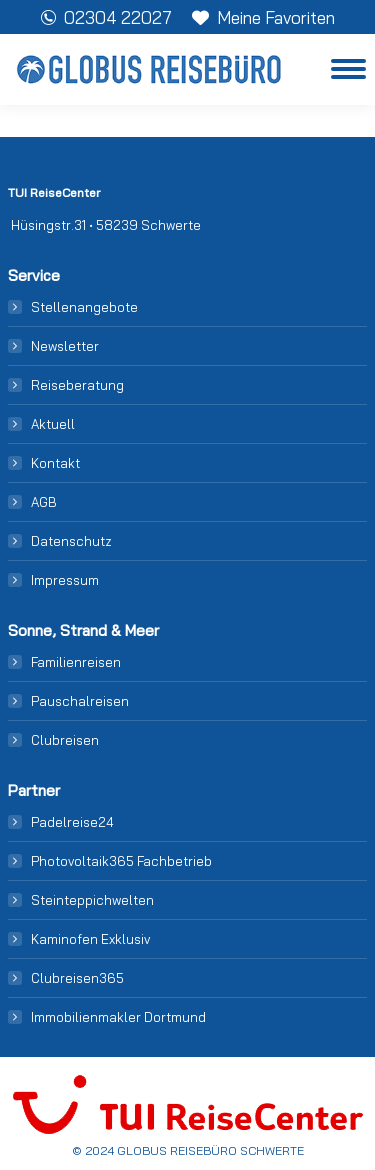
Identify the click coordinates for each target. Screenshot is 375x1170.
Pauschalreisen (80, 701)
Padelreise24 (72, 822)
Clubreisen (65, 740)
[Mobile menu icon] (348, 69)
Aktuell (53, 424)
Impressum (65, 580)
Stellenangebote (84, 307)
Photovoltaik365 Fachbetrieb (121, 861)
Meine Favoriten (263, 17)
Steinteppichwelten (92, 900)
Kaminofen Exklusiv (90, 939)
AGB (44, 502)
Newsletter (65, 346)
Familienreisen (76, 662)
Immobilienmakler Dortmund (118, 1017)
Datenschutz (71, 541)
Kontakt (55, 463)
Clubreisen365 (77, 978)
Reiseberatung (77, 385)
